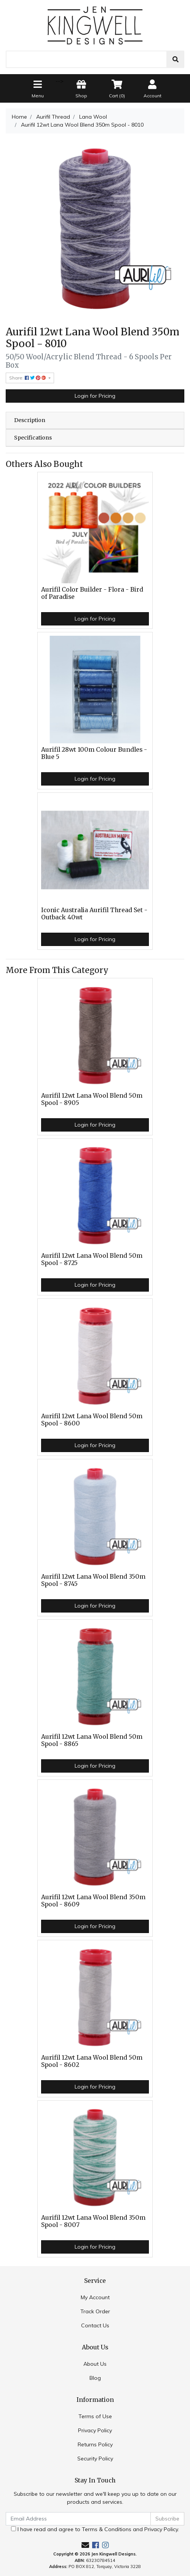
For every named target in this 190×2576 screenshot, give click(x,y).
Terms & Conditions (106, 2529)
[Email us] (85, 2545)
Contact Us (95, 2325)
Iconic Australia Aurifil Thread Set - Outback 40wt (94, 913)
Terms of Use (95, 2416)
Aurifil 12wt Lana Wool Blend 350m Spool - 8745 (93, 1580)
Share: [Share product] (28, 378)
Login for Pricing (95, 395)
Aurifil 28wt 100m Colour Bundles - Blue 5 (94, 753)
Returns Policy (95, 2444)
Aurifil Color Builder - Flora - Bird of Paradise (92, 593)
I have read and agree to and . (95, 2529)
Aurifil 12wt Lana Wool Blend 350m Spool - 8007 (93, 2221)
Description (29, 420)
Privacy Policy (95, 2430)
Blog (95, 2377)
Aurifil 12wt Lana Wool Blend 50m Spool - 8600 (91, 1420)
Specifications (33, 437)
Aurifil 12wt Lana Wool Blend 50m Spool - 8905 (91, 1099)
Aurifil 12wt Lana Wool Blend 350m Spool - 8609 (93, 1901)
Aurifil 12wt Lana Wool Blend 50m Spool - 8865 (91, 1740)
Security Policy (95, 2458)
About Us (95, 2363)
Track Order (95, 2311)
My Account (95, 2297)
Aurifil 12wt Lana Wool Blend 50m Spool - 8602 (91, 2061)
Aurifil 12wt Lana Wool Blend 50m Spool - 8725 (91, 1259)
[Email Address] (78, 2518)
